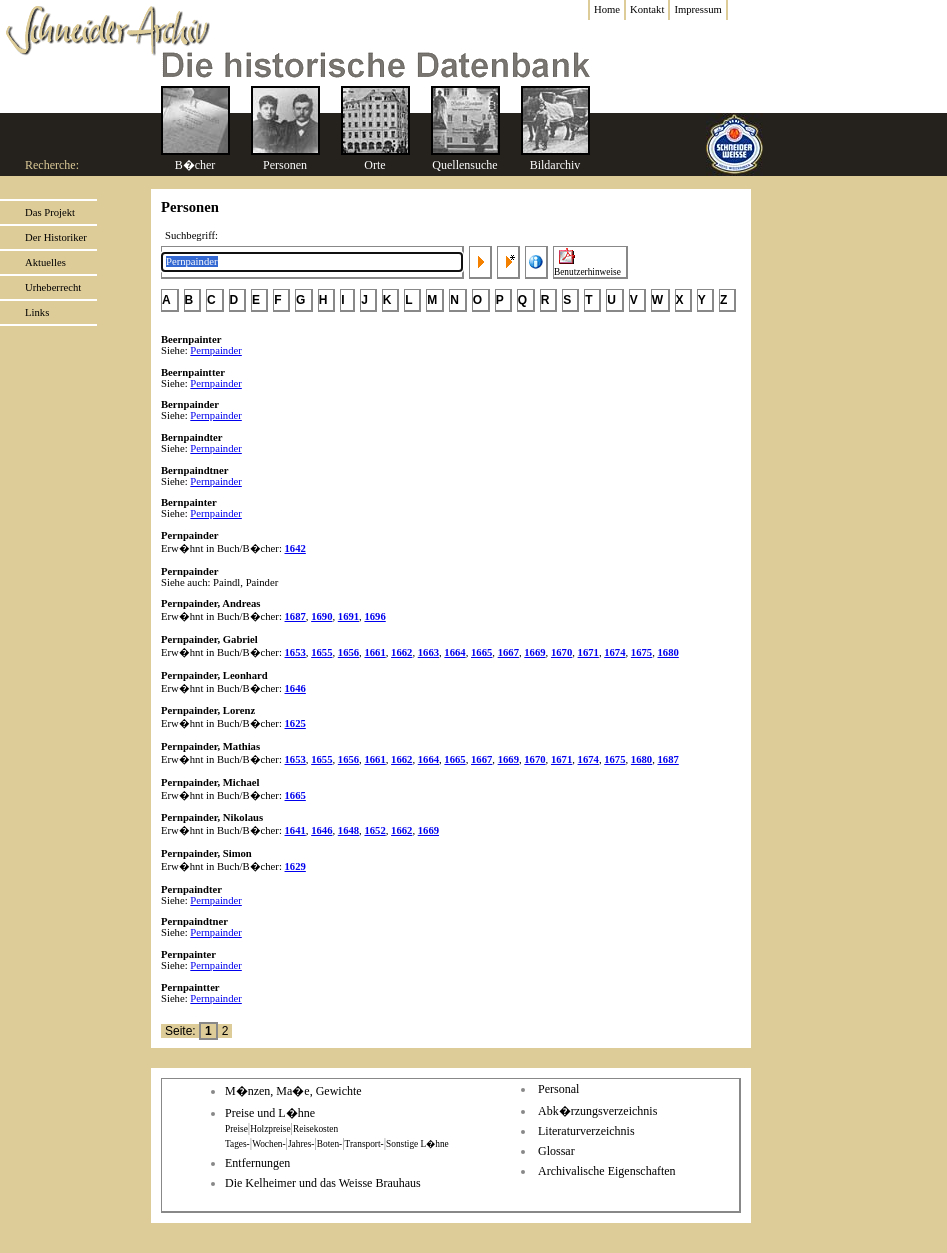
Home (607, 9)
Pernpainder (216, 350)
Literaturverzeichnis (586, 1131)
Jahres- (301, 1144)
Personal (558, 1089)
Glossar (556, 1151)
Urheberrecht (53, 287)
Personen (285, 165)
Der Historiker (56, 237)
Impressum (697, 9)
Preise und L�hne (270, 1113)
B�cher (195, 165)
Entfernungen (257, 1163)
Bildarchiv (555, 165)
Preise (236, 1129)
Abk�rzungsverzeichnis (597, 1111)
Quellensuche (464, 165)
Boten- (329, 1144)
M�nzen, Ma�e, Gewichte (293, 1091)
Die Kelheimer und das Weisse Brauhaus (323, 1183)
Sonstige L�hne (417, 1144)
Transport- (364, 1144)
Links (37, 312)
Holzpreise (270, 1129)
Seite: (182, 1031)
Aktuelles (45, 262)
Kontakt (647, 9)
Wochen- (268, 1144)
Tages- (237, 1144)
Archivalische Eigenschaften (607, 1171)
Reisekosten (315, 1129)
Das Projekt (50, 212)
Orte (374, 165)
